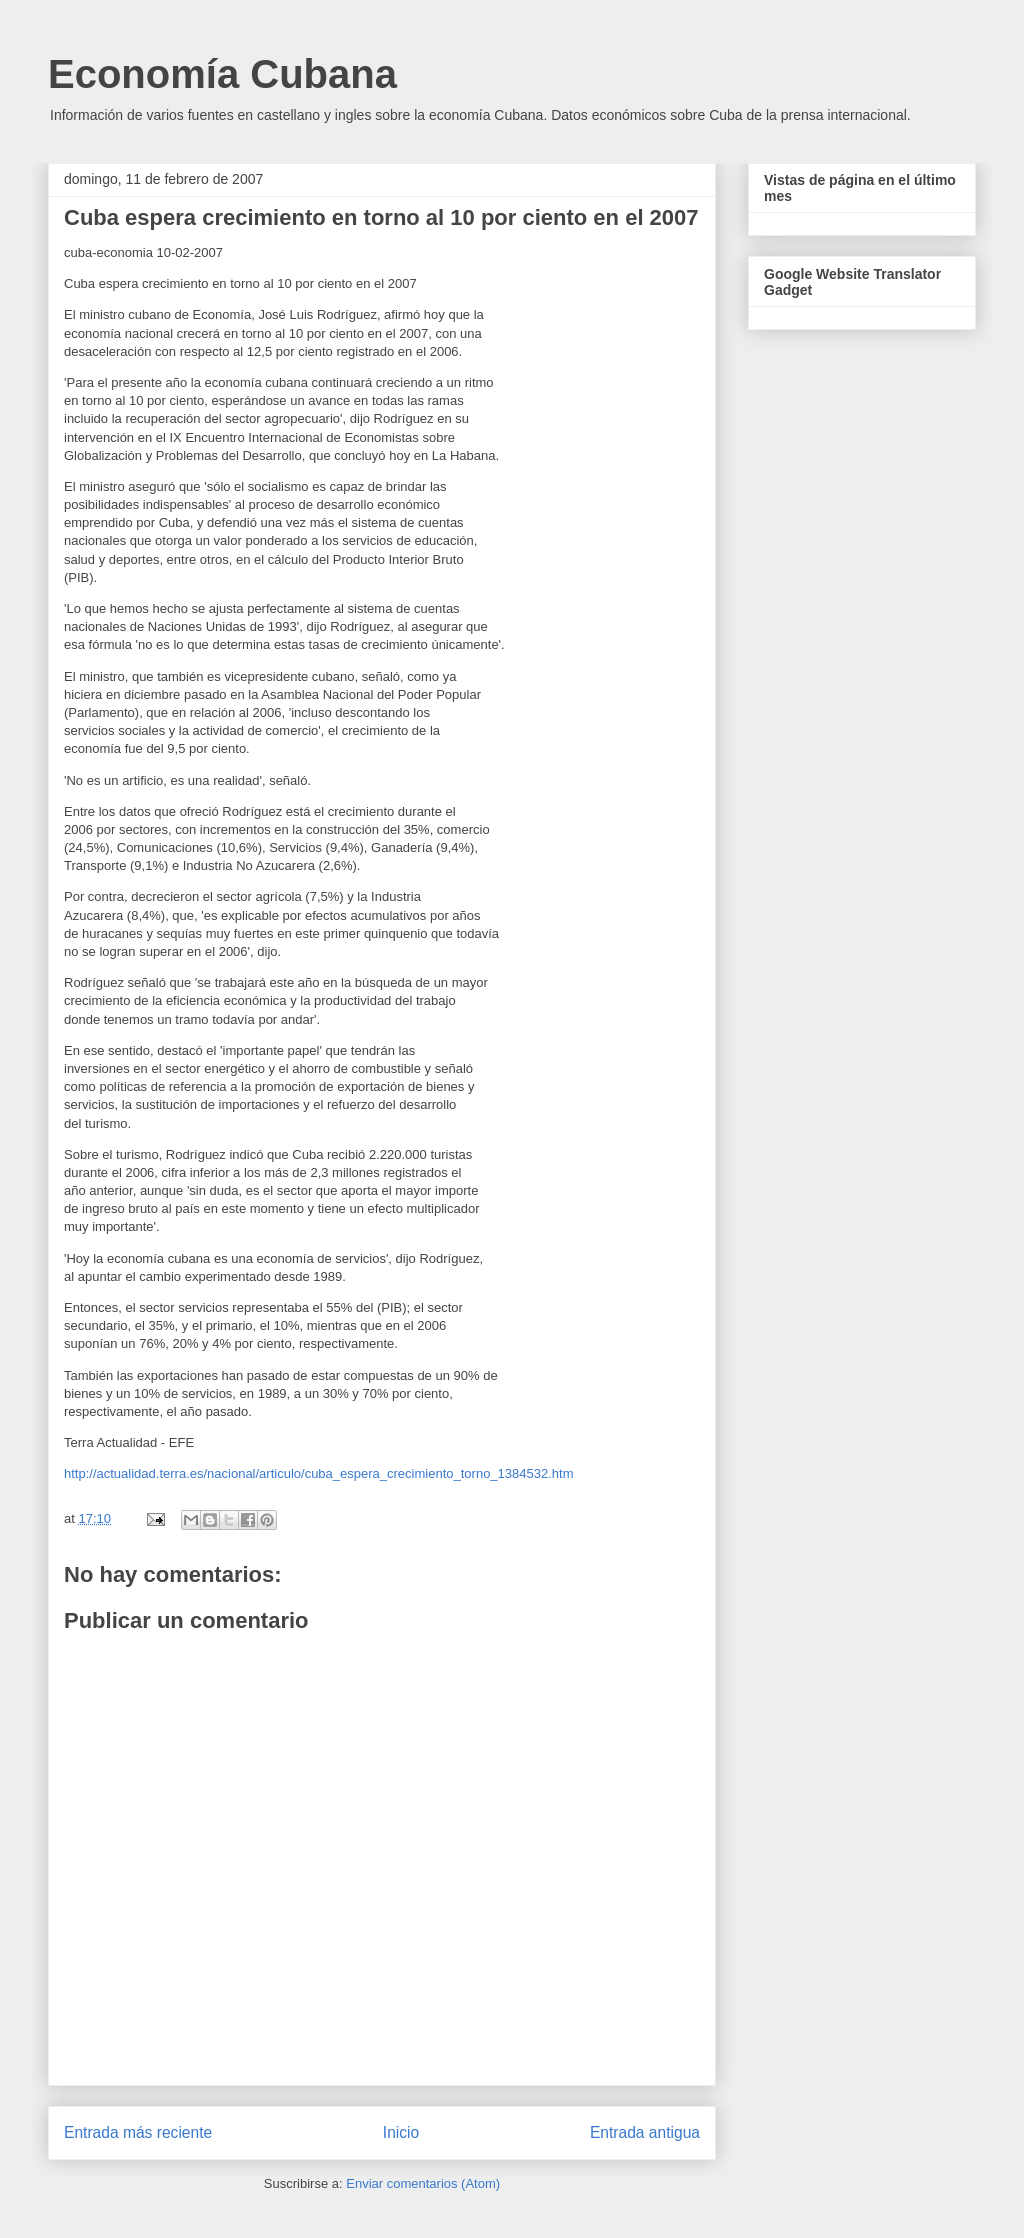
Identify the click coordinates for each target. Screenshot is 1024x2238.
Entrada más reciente (138, 2132)
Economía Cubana (222, 74)
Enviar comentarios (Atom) (423, 2183)
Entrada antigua (645, 2132)
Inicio (401, 2132)
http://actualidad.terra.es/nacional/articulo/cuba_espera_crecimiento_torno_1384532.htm (319, 1473)
